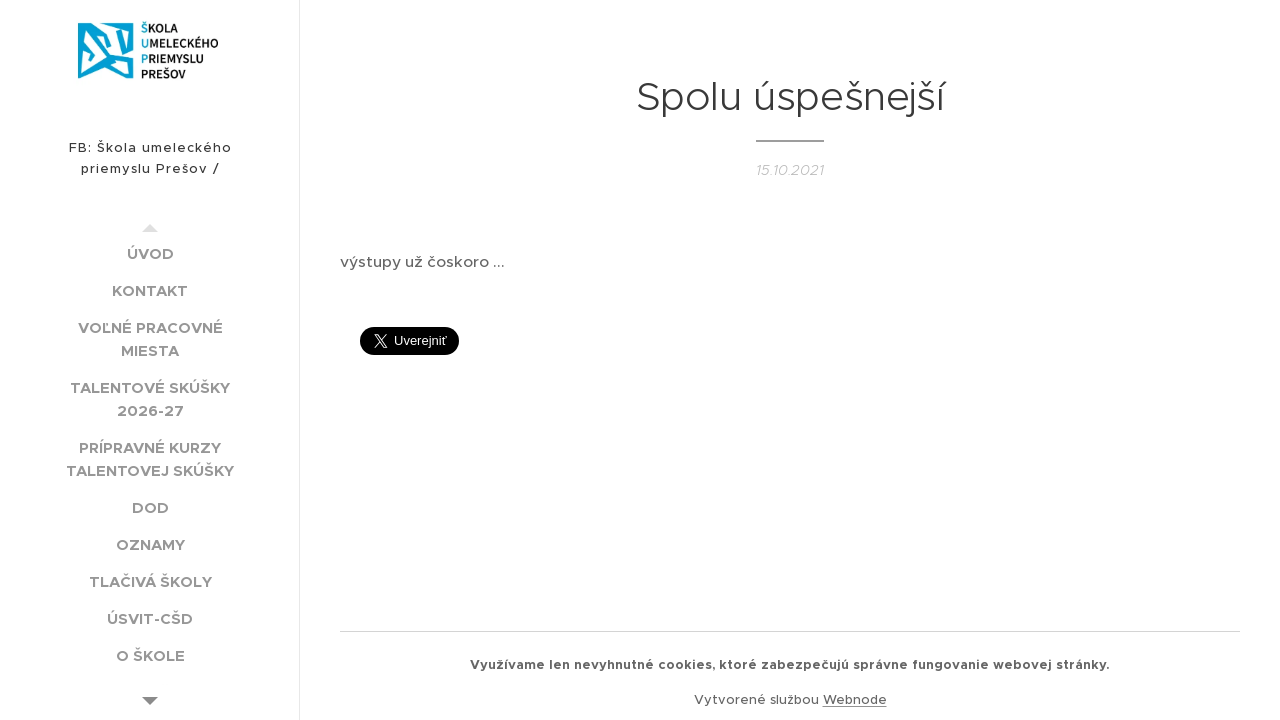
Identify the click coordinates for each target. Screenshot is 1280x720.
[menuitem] (150, 253)
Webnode (855, 699)
